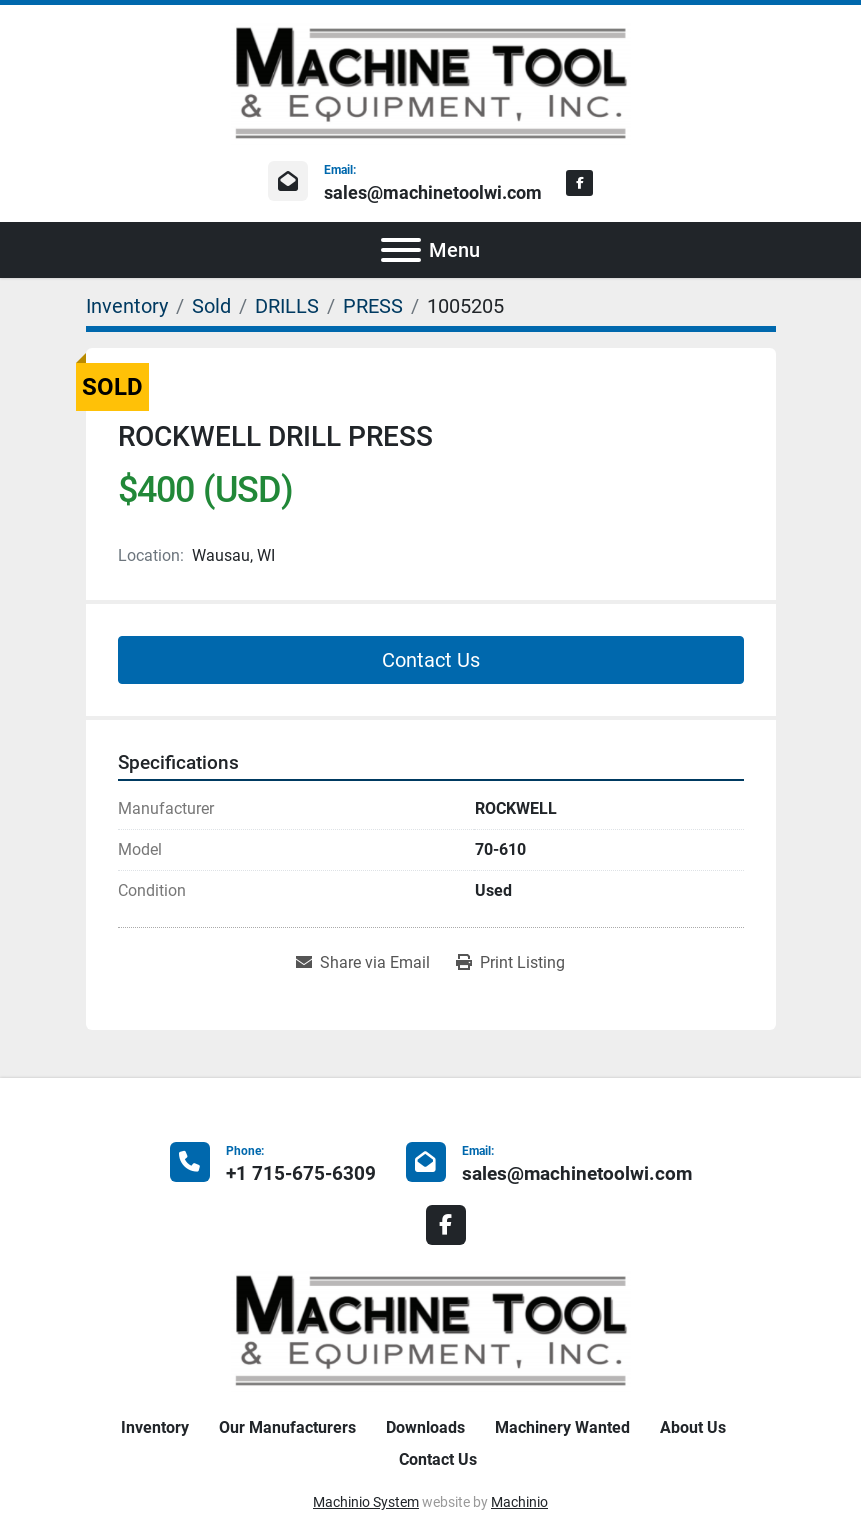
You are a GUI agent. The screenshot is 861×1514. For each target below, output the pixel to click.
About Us (693, 1427)
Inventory (155, 1427)
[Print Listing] (510, 963)
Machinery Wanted (562, 1427)
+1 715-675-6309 (301, 1173)
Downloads (425, 1427)
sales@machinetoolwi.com (433, 192)
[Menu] (401, 250)
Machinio (519, 1502)
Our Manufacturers (287, 1427)
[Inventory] (127, 306)
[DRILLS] (287, 306)
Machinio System (366, 1502)
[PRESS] (373, 306)
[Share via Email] (363, 963)
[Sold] (211, 306)
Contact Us (431, 660)
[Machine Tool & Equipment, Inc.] (431, 1329)
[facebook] (579, 183)
